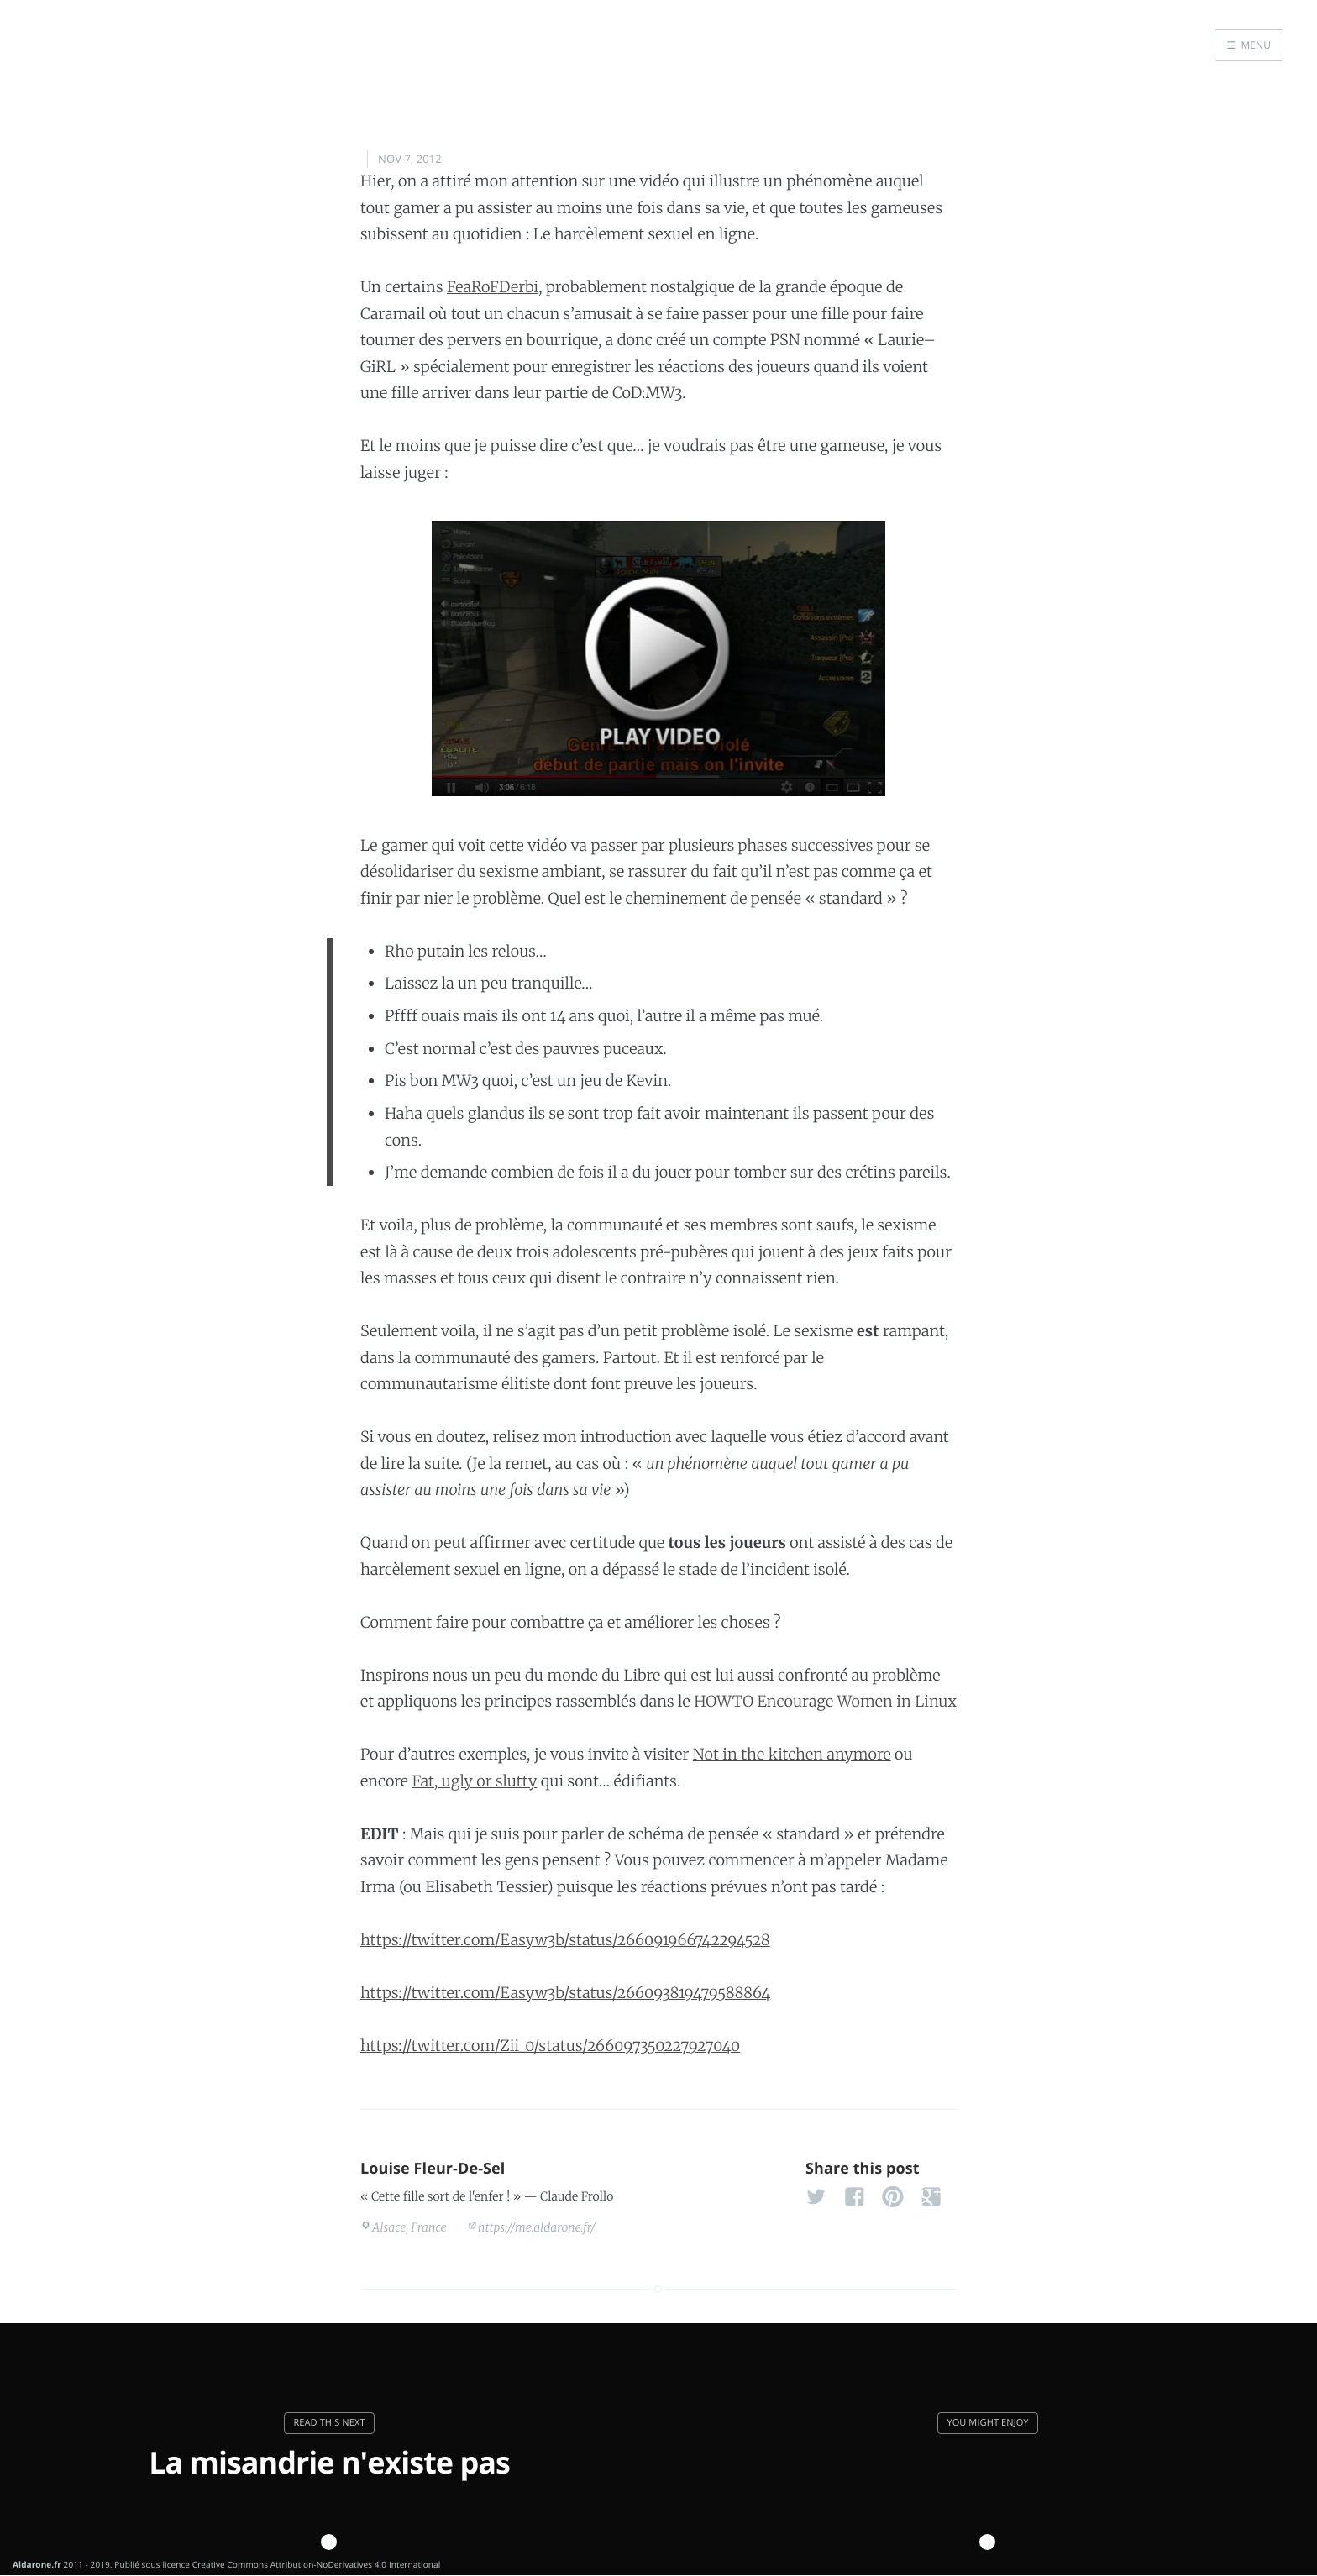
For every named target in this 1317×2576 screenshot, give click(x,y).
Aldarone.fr (37, 2564)
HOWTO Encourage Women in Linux (825, 1701)
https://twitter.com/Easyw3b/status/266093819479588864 (565, 1992)
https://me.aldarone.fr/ (537, 2227)
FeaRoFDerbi (492, 286)
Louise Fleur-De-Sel (432, 2169)
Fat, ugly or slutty (474, 1781)
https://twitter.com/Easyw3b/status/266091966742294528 (565, 1939)
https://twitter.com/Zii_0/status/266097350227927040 (550, 2045)
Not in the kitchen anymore (792, 1754)
